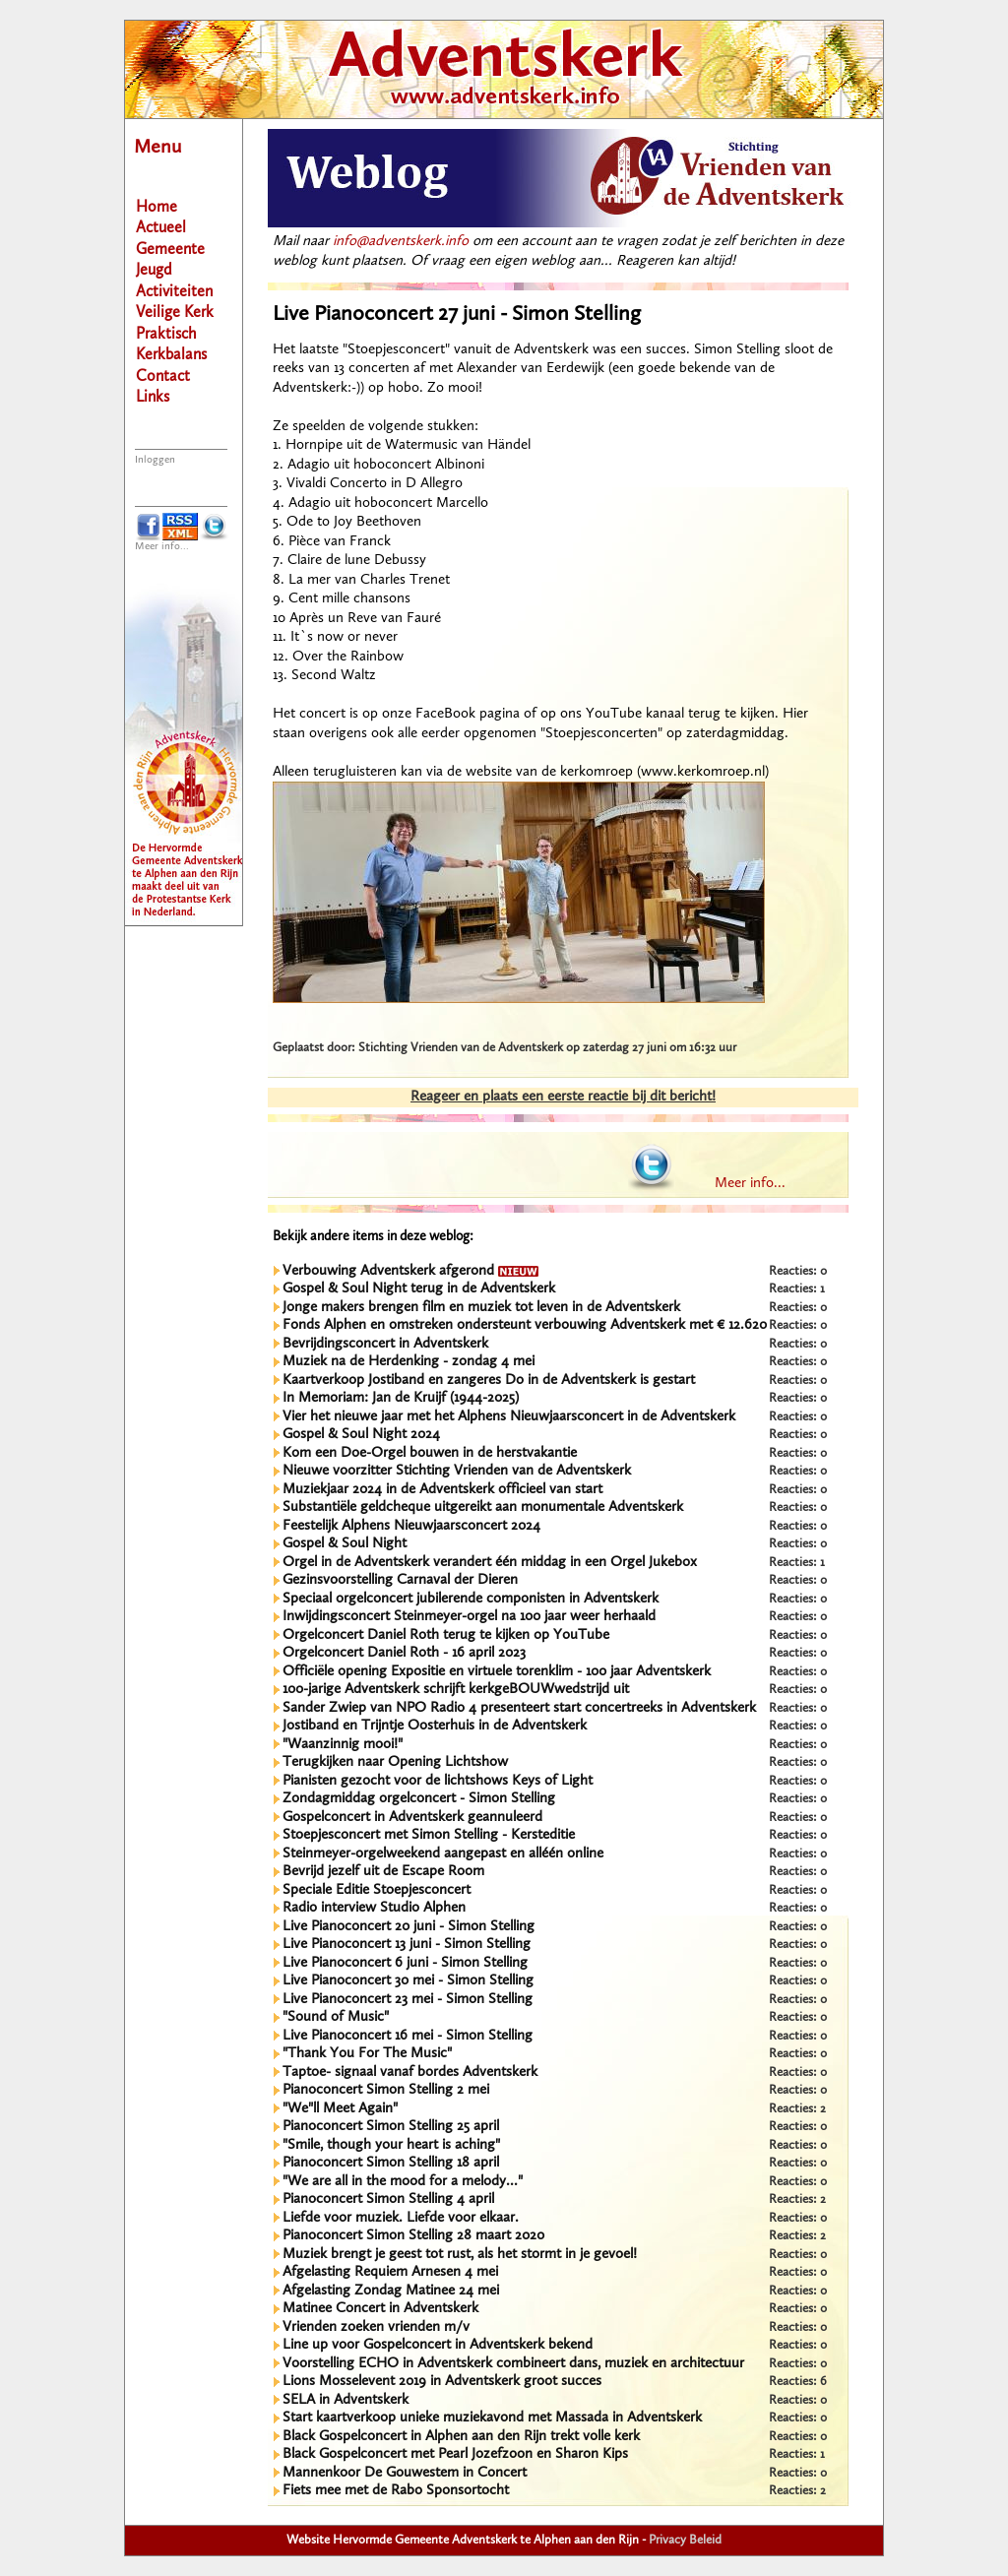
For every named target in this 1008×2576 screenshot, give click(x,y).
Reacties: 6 (798, 2381)
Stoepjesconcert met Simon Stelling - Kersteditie (429, 1835)
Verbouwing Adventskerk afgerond (410, 1271)
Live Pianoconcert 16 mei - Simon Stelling (408, 2036)
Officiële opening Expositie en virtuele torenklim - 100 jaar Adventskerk (497, 1672)
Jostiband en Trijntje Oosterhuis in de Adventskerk (435, 1726)
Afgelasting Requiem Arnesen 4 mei (390, 2272)
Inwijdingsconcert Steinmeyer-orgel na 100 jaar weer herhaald (469, 1616)
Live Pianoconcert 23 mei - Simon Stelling (408, 1999)
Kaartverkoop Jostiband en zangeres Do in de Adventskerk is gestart (489, 1380)
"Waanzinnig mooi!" (343, 1744)
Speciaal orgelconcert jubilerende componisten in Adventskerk (471, 1599)
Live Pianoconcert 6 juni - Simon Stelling (405, 1963)
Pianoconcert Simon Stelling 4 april (388, 2199)
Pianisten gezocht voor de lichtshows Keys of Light (438, 1781)
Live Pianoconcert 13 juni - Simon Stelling (407, 1944)
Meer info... (162, 546)
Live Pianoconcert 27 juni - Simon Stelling (457, 314)
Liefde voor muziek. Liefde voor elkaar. (401, 2218)
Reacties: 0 (798, 1271)
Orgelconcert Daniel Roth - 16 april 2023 (404, 1653)
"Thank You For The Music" (367, 2053)
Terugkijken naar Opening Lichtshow (395, 1762)
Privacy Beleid (685, 2540)
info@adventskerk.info (401, 241)
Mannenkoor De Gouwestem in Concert (405, 2473)
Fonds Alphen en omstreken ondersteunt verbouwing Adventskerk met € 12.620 (525, 1325)
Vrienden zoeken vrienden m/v (376, 2327)
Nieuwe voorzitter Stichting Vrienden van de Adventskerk (457, 1471)
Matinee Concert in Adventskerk (380, 2308)
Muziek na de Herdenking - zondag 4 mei (409, 1361)
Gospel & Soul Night (345, 1544)
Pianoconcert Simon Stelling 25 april (391, 2126)
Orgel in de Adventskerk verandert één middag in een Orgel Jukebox (490, 1562)
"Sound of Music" (336, 2017)
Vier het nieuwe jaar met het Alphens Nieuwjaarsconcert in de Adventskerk (509, 1417)
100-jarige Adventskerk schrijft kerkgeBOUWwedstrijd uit (456, 1689)
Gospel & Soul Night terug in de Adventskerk (419, 1289)
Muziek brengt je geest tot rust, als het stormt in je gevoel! (460, 2254)
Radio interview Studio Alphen (374, 1908)
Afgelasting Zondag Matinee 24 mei (391, 2291)
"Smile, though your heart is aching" (391, 2145)
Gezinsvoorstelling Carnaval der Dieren (400, 1580)
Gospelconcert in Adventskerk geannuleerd (412, 1817)
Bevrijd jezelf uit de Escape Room (383, 1871)
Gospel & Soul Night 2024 (361, 1434)
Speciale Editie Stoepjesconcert (377, 1890)
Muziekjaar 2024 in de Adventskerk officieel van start (442, 1489)
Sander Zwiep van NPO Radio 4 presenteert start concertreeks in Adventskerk (519, 1708)
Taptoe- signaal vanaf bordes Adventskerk (410, 2072)
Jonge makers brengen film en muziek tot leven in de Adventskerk (481, 1307)
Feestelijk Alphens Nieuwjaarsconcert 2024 (411, 1526)
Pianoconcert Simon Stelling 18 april (391, 2163)
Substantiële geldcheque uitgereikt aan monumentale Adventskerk (483, 1507)
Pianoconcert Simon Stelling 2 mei (386, 2090)
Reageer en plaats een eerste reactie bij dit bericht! (563, 1097)
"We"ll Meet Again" (340, 2109)
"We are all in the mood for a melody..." (403, 2181)
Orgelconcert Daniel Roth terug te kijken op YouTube (446, 1635)
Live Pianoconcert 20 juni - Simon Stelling (409, 1926)
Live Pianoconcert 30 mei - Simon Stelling (408, 1981)
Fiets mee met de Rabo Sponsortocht (396, 2490)
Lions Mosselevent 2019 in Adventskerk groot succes (442, 2381)
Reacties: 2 (797, 2109)
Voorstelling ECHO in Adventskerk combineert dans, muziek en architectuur (513, 2363)
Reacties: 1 (797, 1289)
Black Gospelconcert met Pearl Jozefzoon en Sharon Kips (455, 2454)
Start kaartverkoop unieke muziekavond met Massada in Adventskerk (492, 2418)
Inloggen (155, 460)
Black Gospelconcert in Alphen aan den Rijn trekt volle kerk (461, 2436)
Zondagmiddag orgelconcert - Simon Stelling (419, 1798)
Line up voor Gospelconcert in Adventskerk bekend (438, 2345)
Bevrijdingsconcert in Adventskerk (385, 1344)
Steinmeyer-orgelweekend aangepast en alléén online (443, 1854)
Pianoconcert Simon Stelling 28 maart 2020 (413, 2236)
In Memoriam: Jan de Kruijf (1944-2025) (401, 1398)
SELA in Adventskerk (346, 2400)
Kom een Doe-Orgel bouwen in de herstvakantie (430, 1453)
